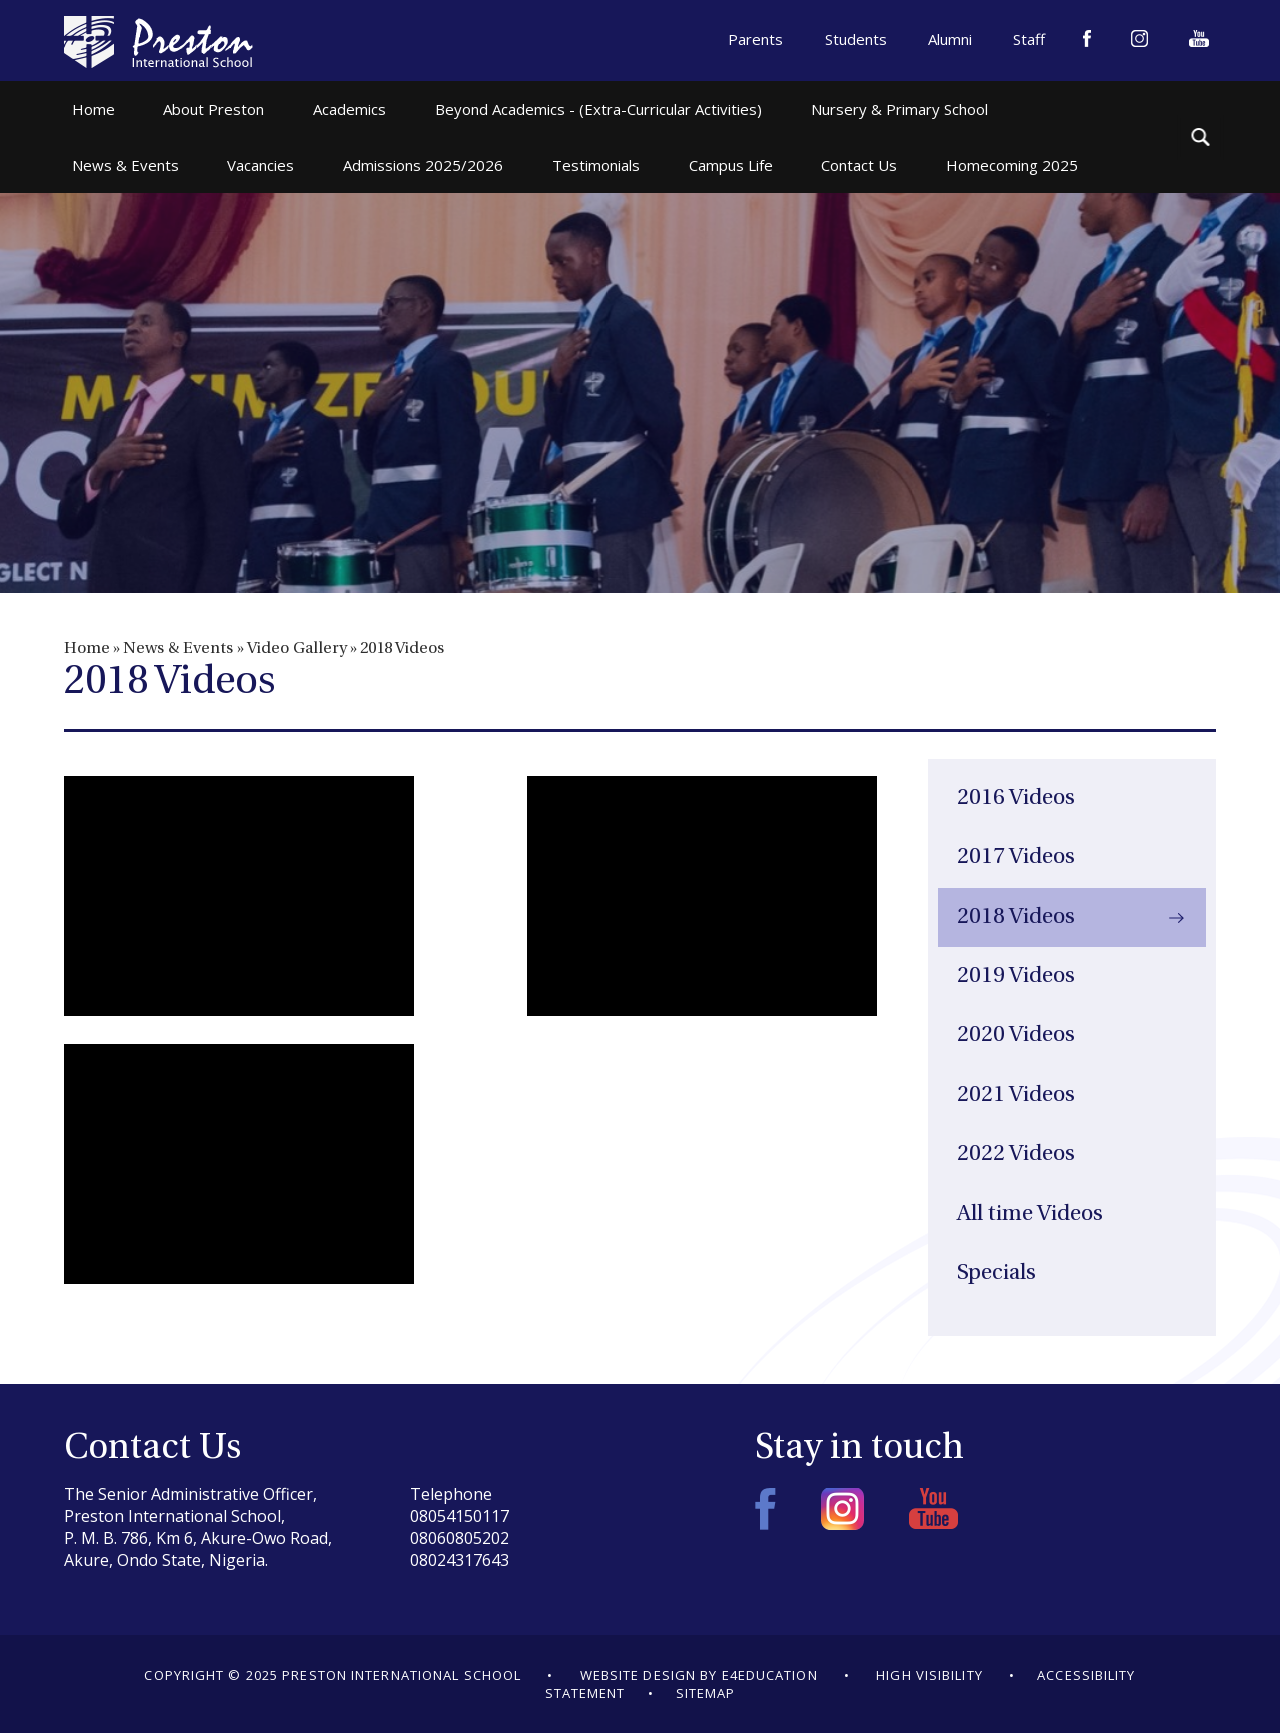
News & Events (178, 649)
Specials (996, 1273)
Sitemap (706, 1693)
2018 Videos (402, 649)
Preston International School (158, 42)
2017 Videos (1016, 857)
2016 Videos (1016, 798)
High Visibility (929, 1675)
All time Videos (1030, 1214)
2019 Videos (1016, 976)
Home (87, 649)
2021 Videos (1016, 1095)
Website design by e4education (699, 1675)
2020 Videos (1016, 1035)
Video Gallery (297, 649)
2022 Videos (1016, 1154)
